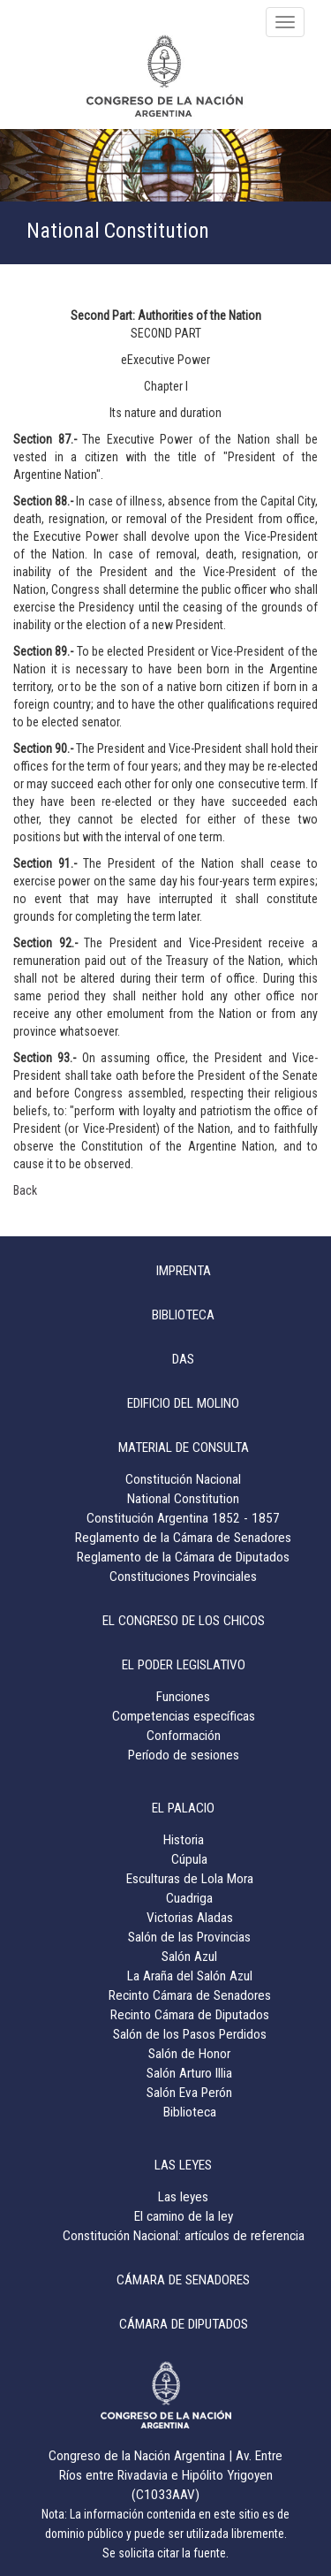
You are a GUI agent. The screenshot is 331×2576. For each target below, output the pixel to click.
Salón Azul (189, 1956)
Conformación (184, 1736)
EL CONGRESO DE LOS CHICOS (183, 1621)
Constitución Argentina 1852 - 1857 (183, 1518)
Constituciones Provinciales (183, 1576)
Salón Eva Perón (189, 2093)
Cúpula (189, 1859)
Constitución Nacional (183, 1479)
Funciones (183, 1697)
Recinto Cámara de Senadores (190, 1995)
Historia (183, 1840)
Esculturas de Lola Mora (189, 1879)
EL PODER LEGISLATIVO (183, 1665)
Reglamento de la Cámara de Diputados (183, 1557)
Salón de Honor (189, 2054)
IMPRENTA (183, 1271)
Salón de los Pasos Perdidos (190, 2034)
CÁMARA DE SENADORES (183, 2280)
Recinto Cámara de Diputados (189, 2015)
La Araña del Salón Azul (189, 1976)
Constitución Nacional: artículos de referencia (184, 2236)
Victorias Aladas (190, 1918)
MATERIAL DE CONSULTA (183, 1447)
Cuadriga (189, 1898)
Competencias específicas (183, 1716)
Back (25, 1190)
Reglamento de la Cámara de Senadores (183, 1538)
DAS (183, 1359)
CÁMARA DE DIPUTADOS (183, 2324)
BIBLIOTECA (183, 1315)
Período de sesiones (183, 1755)
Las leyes (183, 2197)
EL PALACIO (183, 1808)
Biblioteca (189, 2112)
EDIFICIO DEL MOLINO (183, 1403)
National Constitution (183, 1499)
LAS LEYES (183, 2165)
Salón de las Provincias (189, 1937)
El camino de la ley (183, 2216)
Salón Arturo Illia (189, 2073)
